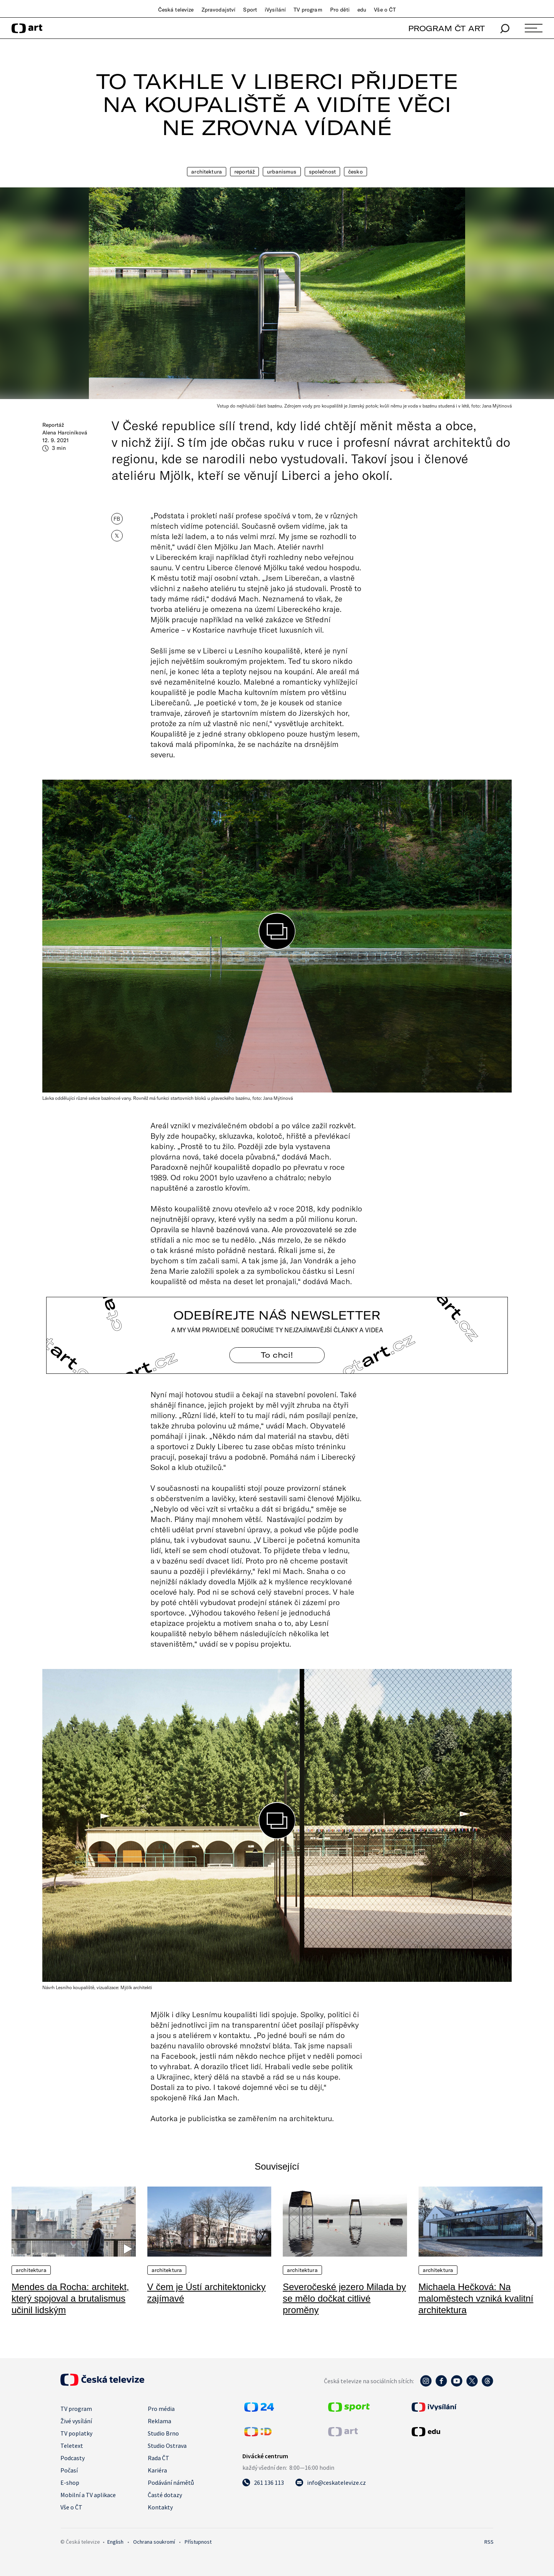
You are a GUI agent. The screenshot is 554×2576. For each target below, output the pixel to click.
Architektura (206, 171)
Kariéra (157, 2470)
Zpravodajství (219, 9)
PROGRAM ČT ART (446, 28)
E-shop (69, 2482)
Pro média (161, 2408)
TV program (308, 9)
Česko (355, 171)
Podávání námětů (171, 2482)
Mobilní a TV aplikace (88, 2495)
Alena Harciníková (64, 432)
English (115, 2541)
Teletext (71, 2445)
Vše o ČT (385, 9)
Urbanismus (281, 171)
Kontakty (160, 2507)
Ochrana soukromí (154, 2541)
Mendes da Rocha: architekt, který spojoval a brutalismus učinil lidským (70, 2298)
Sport (250, 9)
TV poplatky (76, 2433)
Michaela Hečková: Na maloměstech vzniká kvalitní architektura (476, 2298)
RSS (489, 2541)
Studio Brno (163, 2433)
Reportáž (244, 171)
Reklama (159, 2421)
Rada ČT (158, 2458)
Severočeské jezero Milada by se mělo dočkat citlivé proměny (344, 2298)
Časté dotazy (165, 2495)
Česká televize (176, 9)
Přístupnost (198, 2541)
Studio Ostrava (167, 2445)
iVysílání (275, 9)
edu (361, 9)
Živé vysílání (76, 2421)
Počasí (69, 2470)
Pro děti (340, 9)
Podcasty (72, 2458)
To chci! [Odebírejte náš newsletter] (277, 1355)
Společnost (322, 171)
